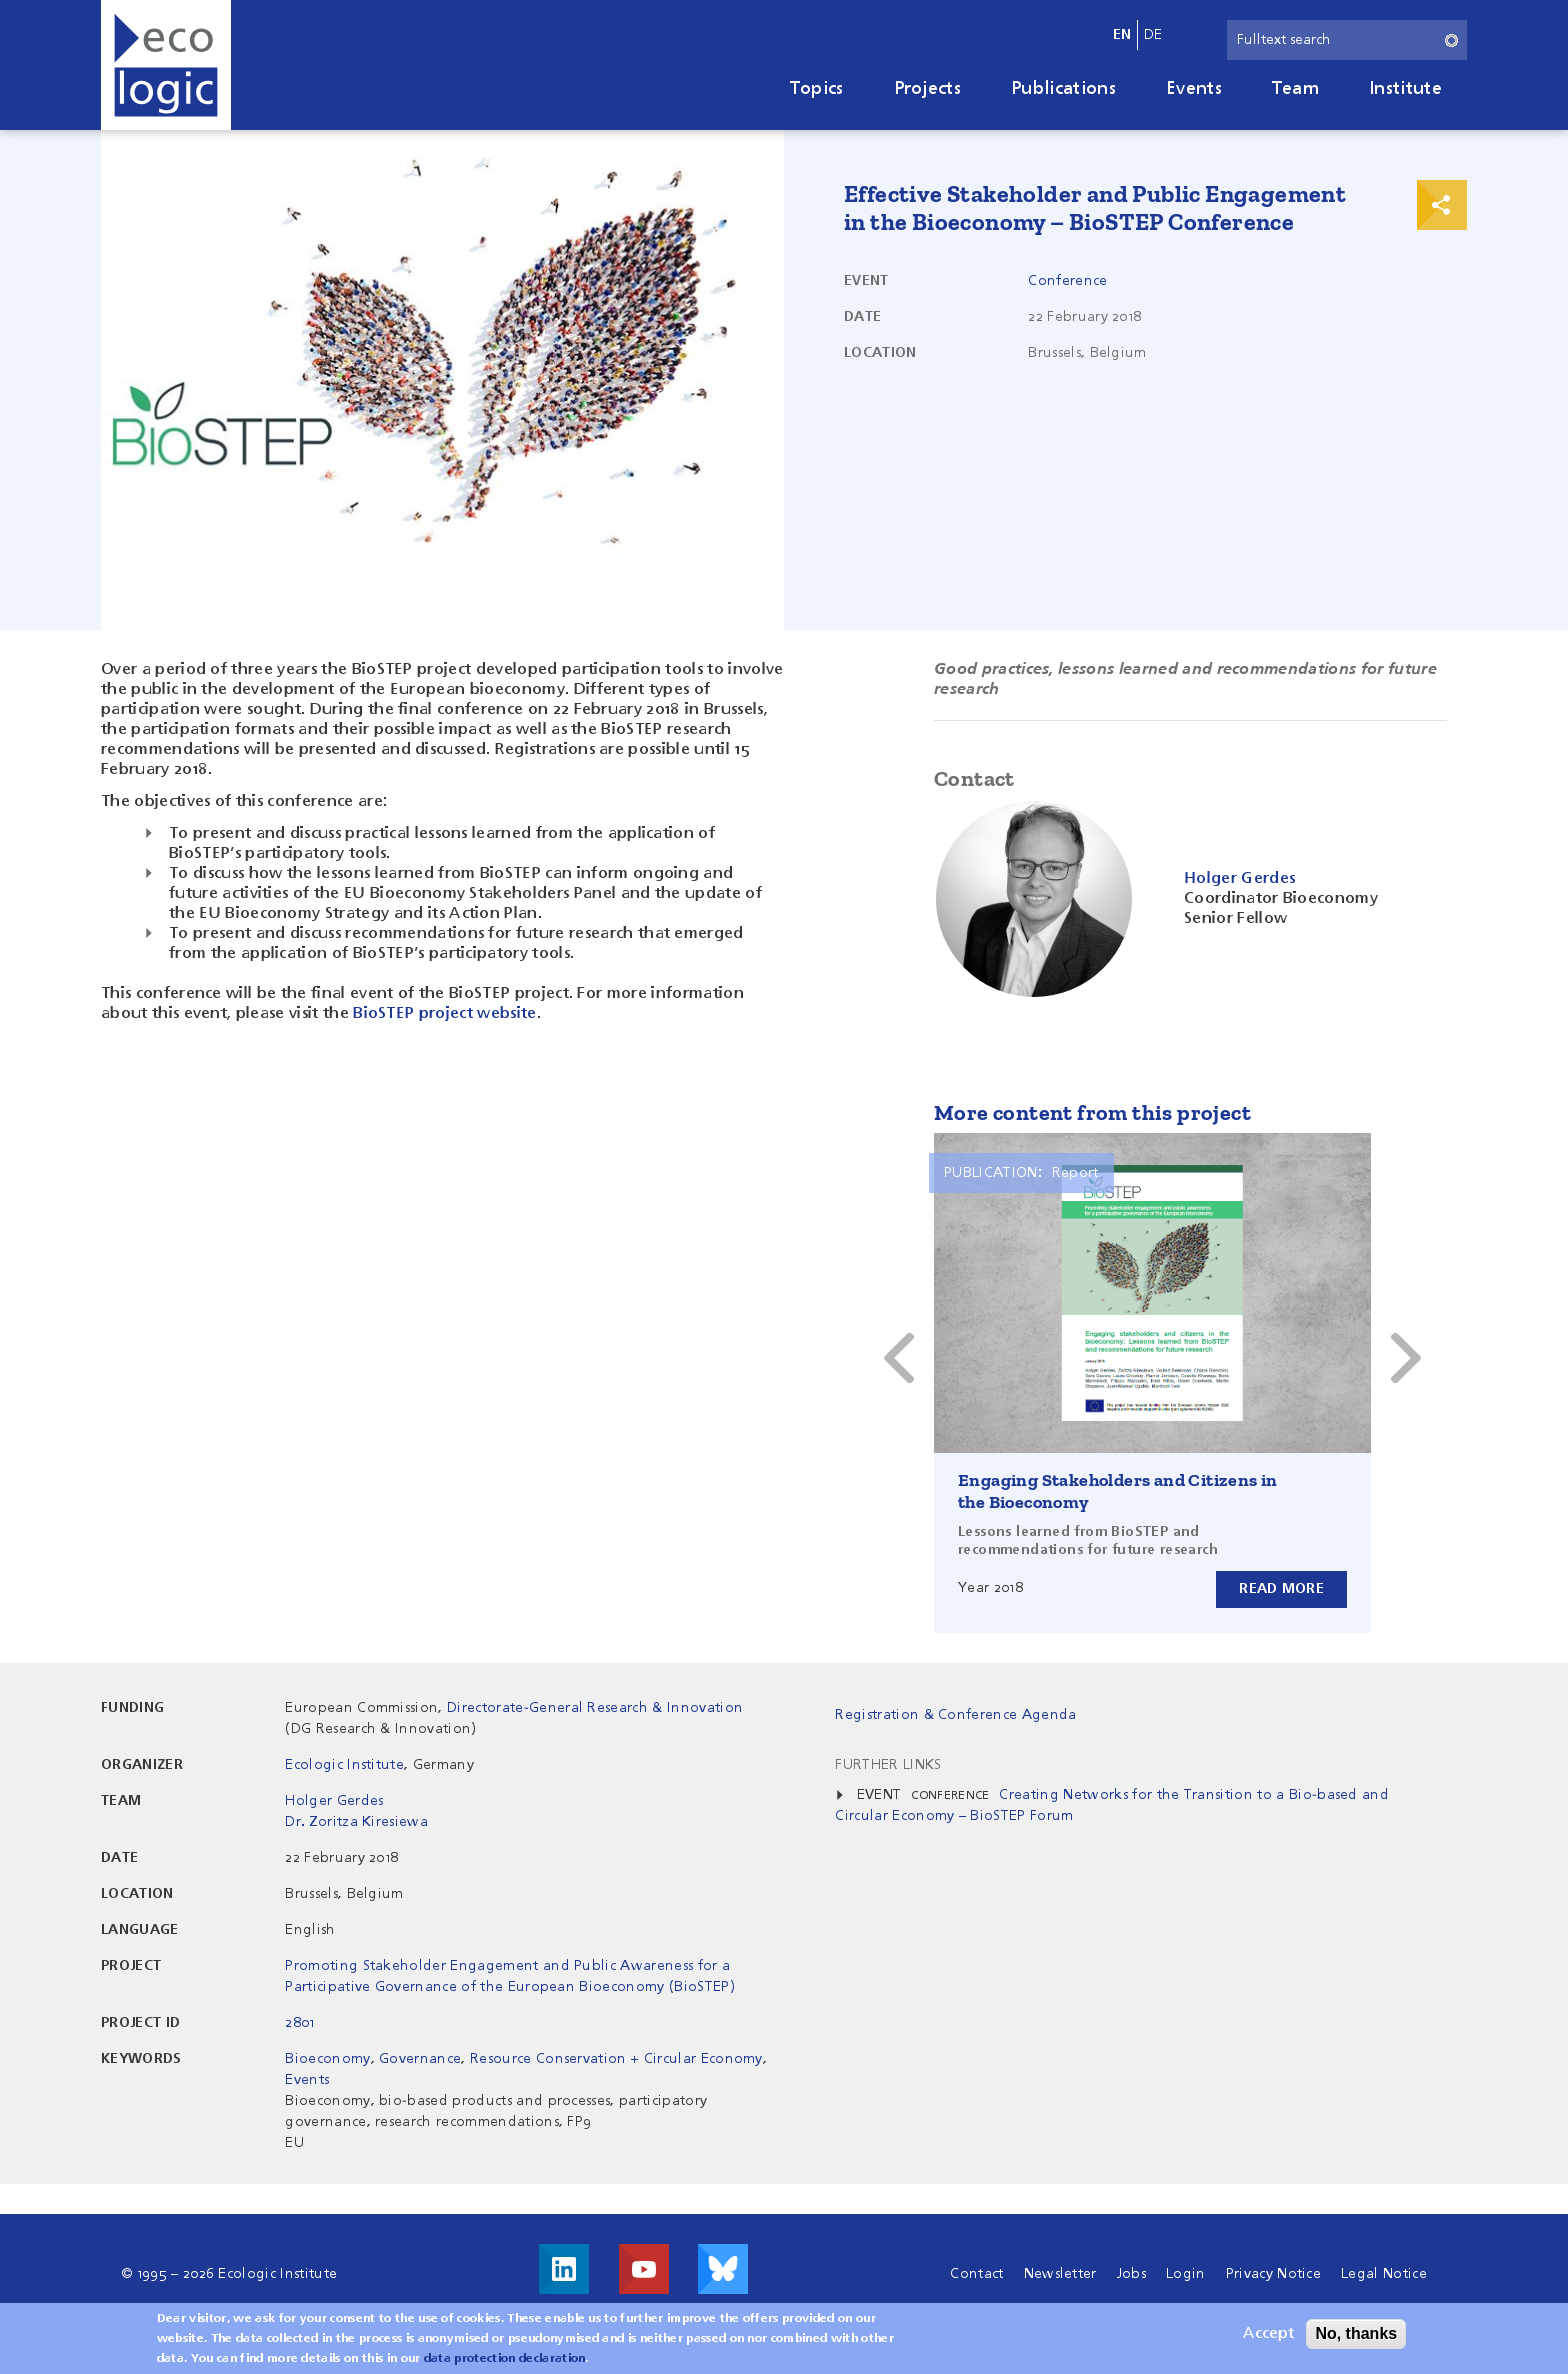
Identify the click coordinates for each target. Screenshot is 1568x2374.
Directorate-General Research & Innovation (595, 1708)
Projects (928, 89)
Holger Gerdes (334, 1801)
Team (1295, 89)
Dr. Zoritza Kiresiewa (356, 1822)
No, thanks (1356, 2333)
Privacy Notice (1273, 2274)
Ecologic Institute (344, 1765)
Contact (976, 2274)
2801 (299, 2023)
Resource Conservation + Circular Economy (616, 2059)
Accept (1268, 2334)
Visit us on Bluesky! (723, 2269)
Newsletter (1060, 2274)
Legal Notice (1384, 2274)
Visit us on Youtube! (644, 2269)
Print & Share (1442, 205)
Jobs (1131, 2274)
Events (1194, 89)
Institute (1405, 89)
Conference (1067, 281)
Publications (1063, 89)
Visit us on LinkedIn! (564, 2269)
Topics (817, 89)
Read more (1281, 1589)
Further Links (888, 1765)
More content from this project (1092, 1112)
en (1122, 35)
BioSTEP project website (444, 1014)
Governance (420, 2059)
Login (1186, 2274)
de (1153, 35)
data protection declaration (505, 2359)
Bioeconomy (327, 2059)
